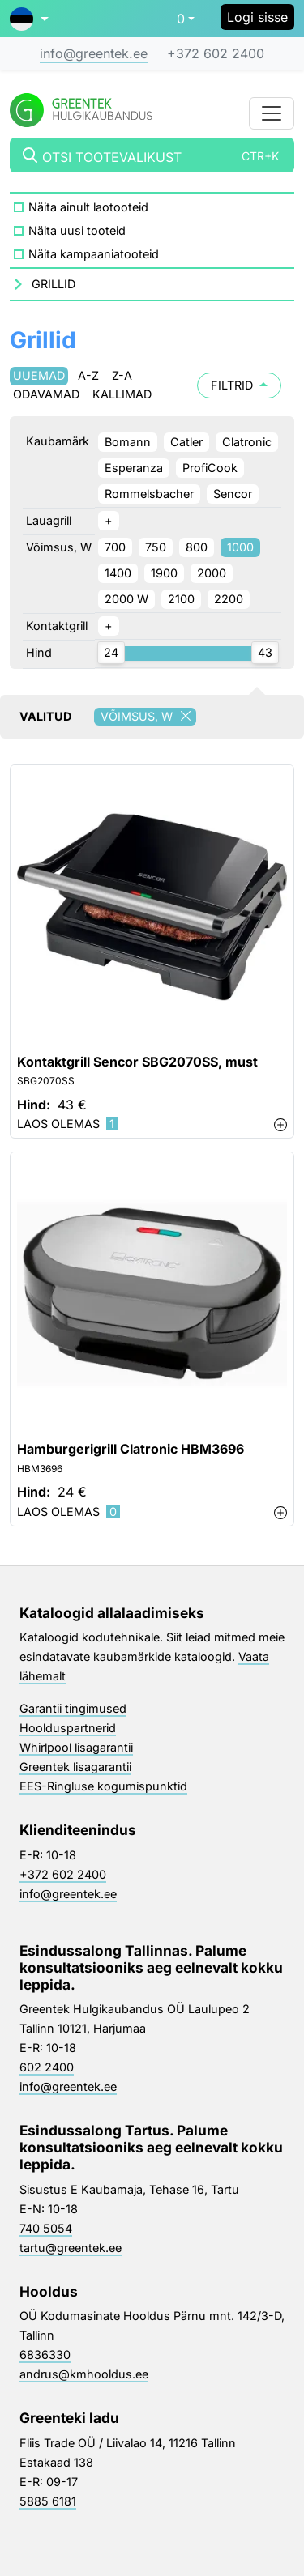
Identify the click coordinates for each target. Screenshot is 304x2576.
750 (155, 547)
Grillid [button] (53, 284)
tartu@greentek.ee (70, 2248)
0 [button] (181, 19)
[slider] (111, 652)
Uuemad (39, 375)
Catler (186, 442)
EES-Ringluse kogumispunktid (103, 1786)
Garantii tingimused (72, 1708)
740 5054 (45, 2228)
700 (115, 547)
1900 (164, 573)
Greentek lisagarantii (75, 1766)
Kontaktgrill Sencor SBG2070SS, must (137, 1062)
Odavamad (46, 394)
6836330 (45, 2354)
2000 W (126, 599)
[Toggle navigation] (271, 113)
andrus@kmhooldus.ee (83, 2374)
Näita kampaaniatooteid (93, 254)
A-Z (88, 375)
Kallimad (122, 394)
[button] (29, 18)
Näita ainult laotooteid (88, 207)
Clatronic (247, 442)
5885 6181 (47, 2501)
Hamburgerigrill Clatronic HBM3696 (130, 1449)
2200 (228, 599)
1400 (118, 573)
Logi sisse (257, 17)
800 (197, 547)
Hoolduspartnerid (67, 1728)
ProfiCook (210, 468)
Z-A (122, 375)
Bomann (128, 442)
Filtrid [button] (239, 385)
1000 (240, 547)
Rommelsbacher (149, 493)
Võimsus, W (148, 717)
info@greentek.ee (94, 53)
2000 (211, 573)
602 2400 (46, 2067)
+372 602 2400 (215, 53)
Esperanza (134, 468)
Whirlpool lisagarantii (76, 1747)
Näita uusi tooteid (77, 230)
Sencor (232, 493)
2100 (181, 599)
